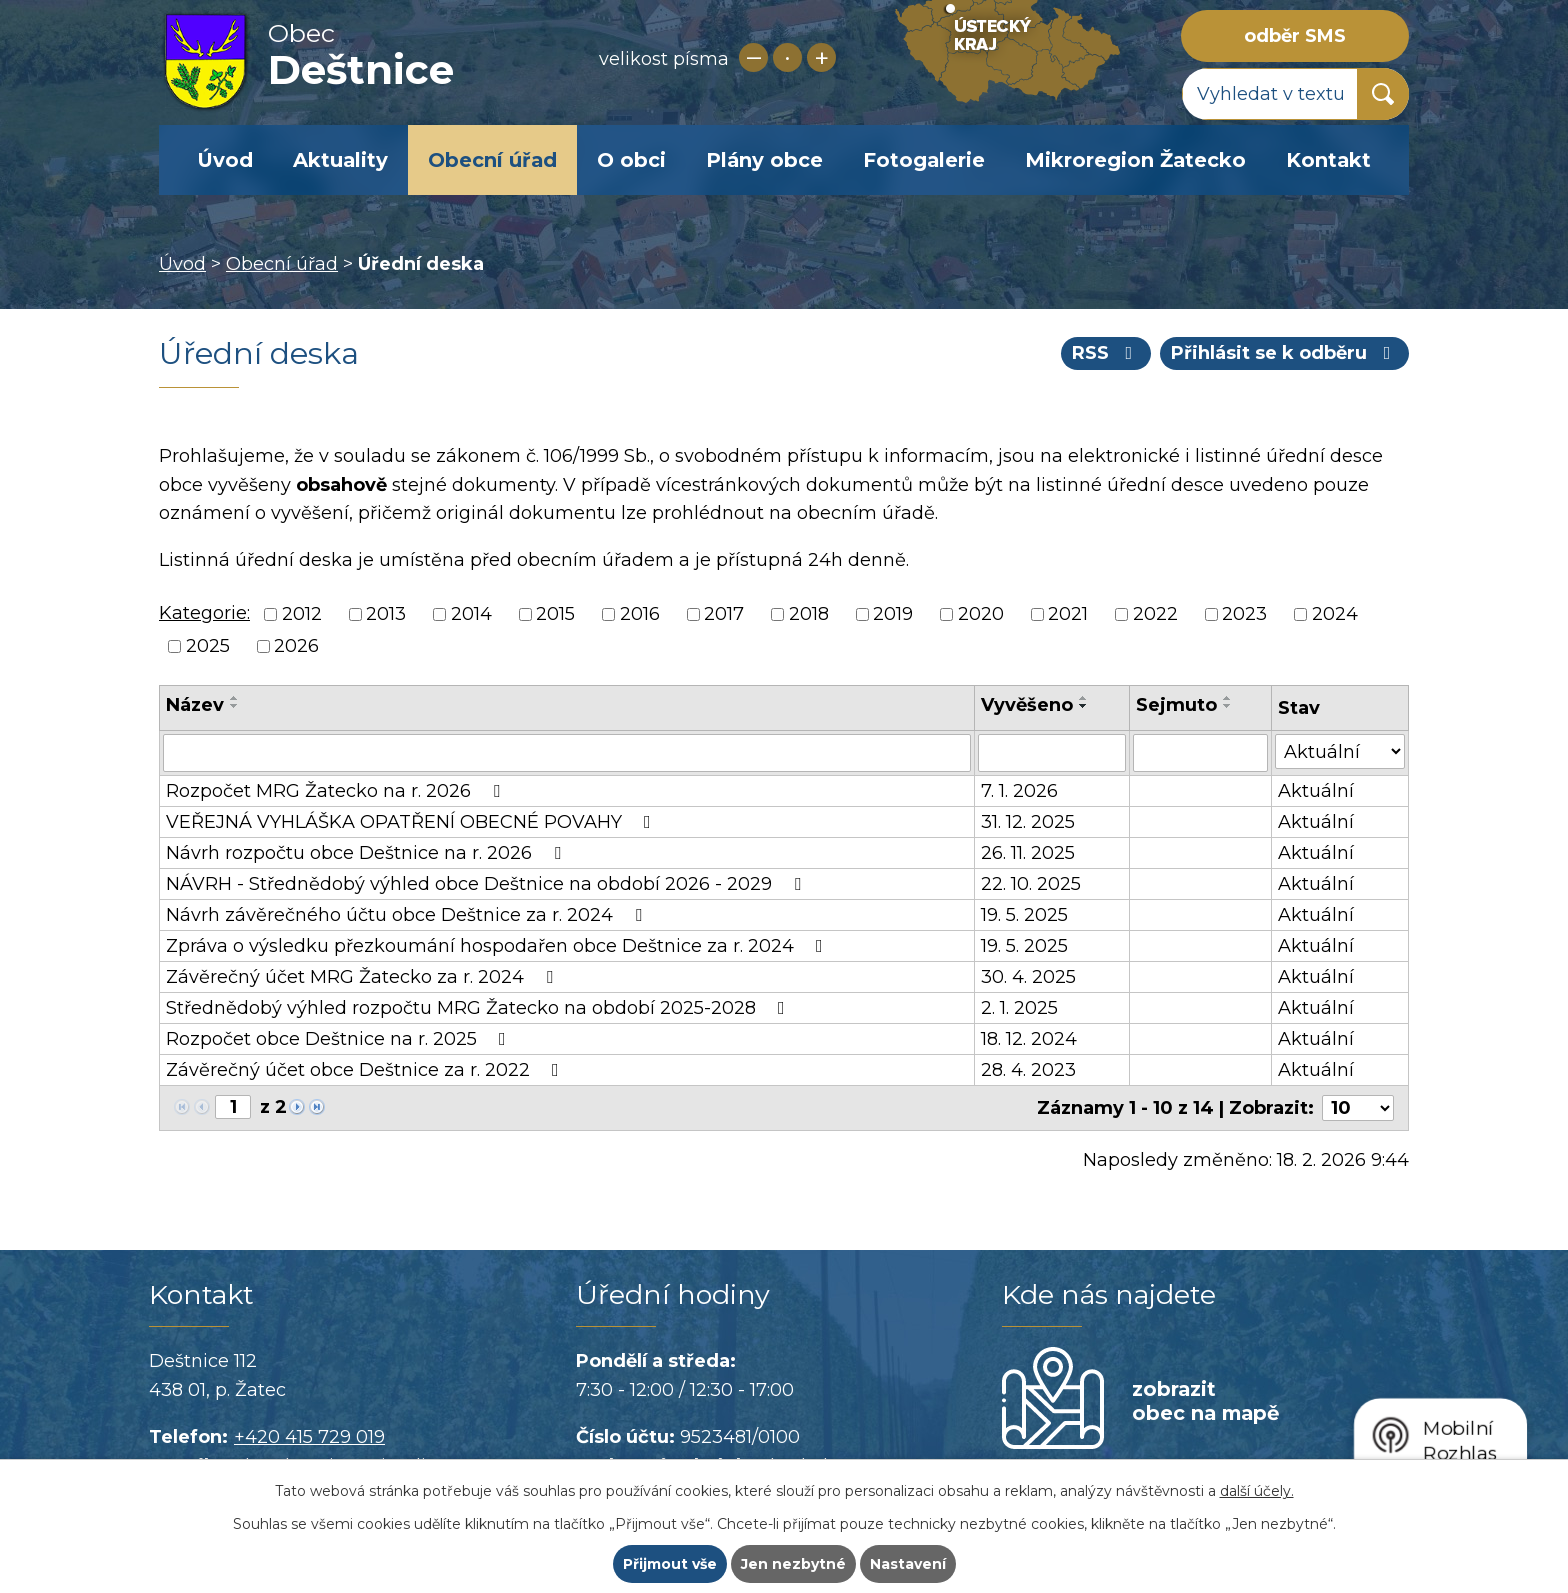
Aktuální (1316, 791)
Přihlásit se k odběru (1285, 353)
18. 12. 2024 (1029, 1039)
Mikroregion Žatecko (1135, 160)
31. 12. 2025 (1028, 822)
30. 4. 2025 (1028, 977)
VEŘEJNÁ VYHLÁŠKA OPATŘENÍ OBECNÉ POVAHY (412, 822)
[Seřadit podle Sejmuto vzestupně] (1228, 698)
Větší (821, 57)
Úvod (225, 160)
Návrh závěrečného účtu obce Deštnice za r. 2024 (408, 915)
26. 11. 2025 (1028, 853)
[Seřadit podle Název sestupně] (235, 706)
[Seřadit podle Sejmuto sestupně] (1228, 706)
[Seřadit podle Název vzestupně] (235, 698)
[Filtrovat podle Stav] (1340, 751)
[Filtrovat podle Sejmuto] (1200, 753)
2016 (640, 614)
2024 (1335, 614)
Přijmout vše (670, 1564)
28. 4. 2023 (1028, 1070)
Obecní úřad (492, 160)
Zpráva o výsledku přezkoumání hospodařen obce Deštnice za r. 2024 (498, 946)
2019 (893, 614)
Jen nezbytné (793, 1564)
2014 (471, 614)
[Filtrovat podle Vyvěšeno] (1052, 753)
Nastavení (908, 1564)
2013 (386, 614)
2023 (1244, 614)
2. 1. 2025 (1019, 1008)
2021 (1068, 614)
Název (195, 705)
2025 (208, 647)
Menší (753, 57)
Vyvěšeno (1027, 705)
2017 (724, 614)
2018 (809, 614)
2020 (981, 614)
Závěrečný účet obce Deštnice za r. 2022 (366, 1070)
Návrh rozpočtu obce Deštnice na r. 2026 (367, 853)
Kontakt (1328, 160)
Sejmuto (1176, 705)
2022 (1155, 614)
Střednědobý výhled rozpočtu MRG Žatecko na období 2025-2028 (479, 1008)
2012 (302, 614)
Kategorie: (204, 613)
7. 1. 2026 (1019, 791)
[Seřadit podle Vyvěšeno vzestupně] (1084, 698)
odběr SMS (1295, 36)
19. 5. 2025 (1024, 915)
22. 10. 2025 (1031, 884)
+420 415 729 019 (309, 1437)
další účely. (1257, 1491)
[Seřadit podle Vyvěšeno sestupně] (1084, 706)
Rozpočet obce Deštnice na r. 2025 (340, 1039)
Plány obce (764, 160)
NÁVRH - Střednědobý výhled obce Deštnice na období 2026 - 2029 (487, 884)
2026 (296, 647)
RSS (1106, 353)
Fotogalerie (924, 160)
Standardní (787, 57)
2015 (555, 614)
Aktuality (340, 160)
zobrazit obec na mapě (1205, 1401)
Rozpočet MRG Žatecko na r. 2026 (337, 791)
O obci (631, 160)
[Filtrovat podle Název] (567, 753)
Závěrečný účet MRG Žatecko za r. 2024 (363, 977)
